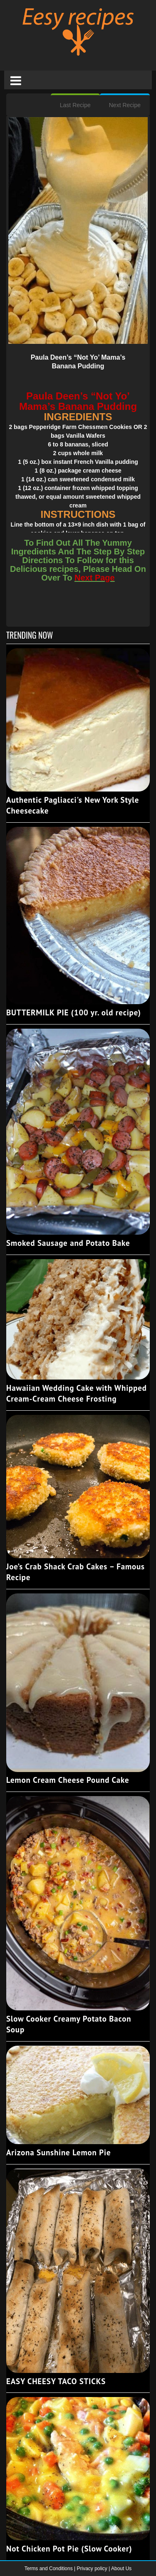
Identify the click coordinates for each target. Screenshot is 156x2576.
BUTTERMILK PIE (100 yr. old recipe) (73, 1012)
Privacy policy (93, 2568)
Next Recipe (125, 105)
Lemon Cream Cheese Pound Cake (67, 1780)
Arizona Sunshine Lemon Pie (58, 2152)
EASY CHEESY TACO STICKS (56, 2381)
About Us (121, 2568)
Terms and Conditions (49, 2568)
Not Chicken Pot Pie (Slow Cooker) (69, 2549)
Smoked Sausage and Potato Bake (68, 1243)
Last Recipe (75, 105)
